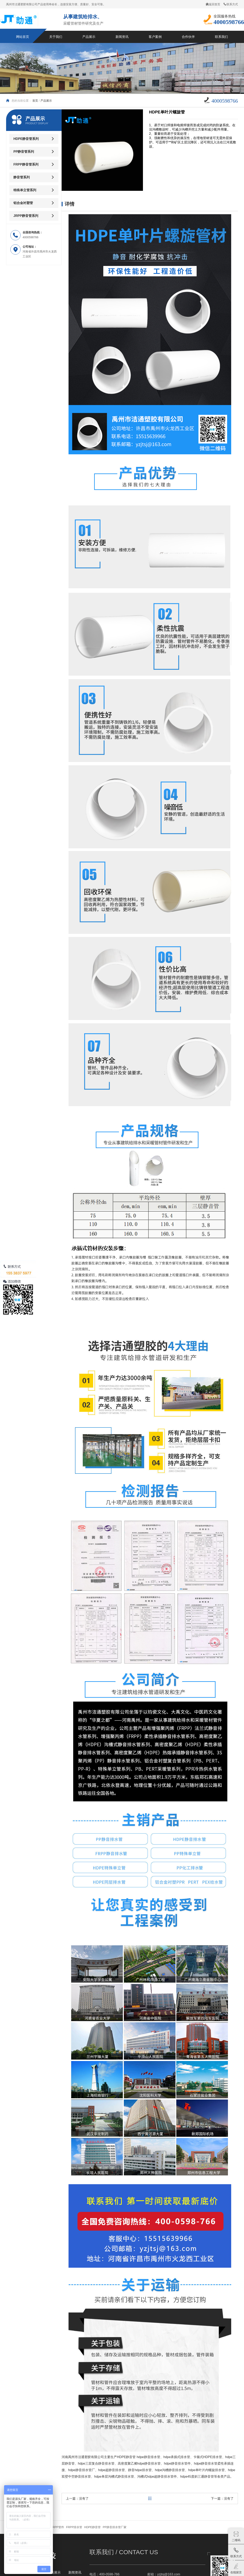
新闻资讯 (74, 2572)
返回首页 (213, 4)
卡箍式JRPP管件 (53, 2527)
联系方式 (230, 4)
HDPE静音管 (92, 2527)
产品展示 (46, 100)
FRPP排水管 (74, 2527)
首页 (35, 100)
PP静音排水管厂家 (114, 2527)
